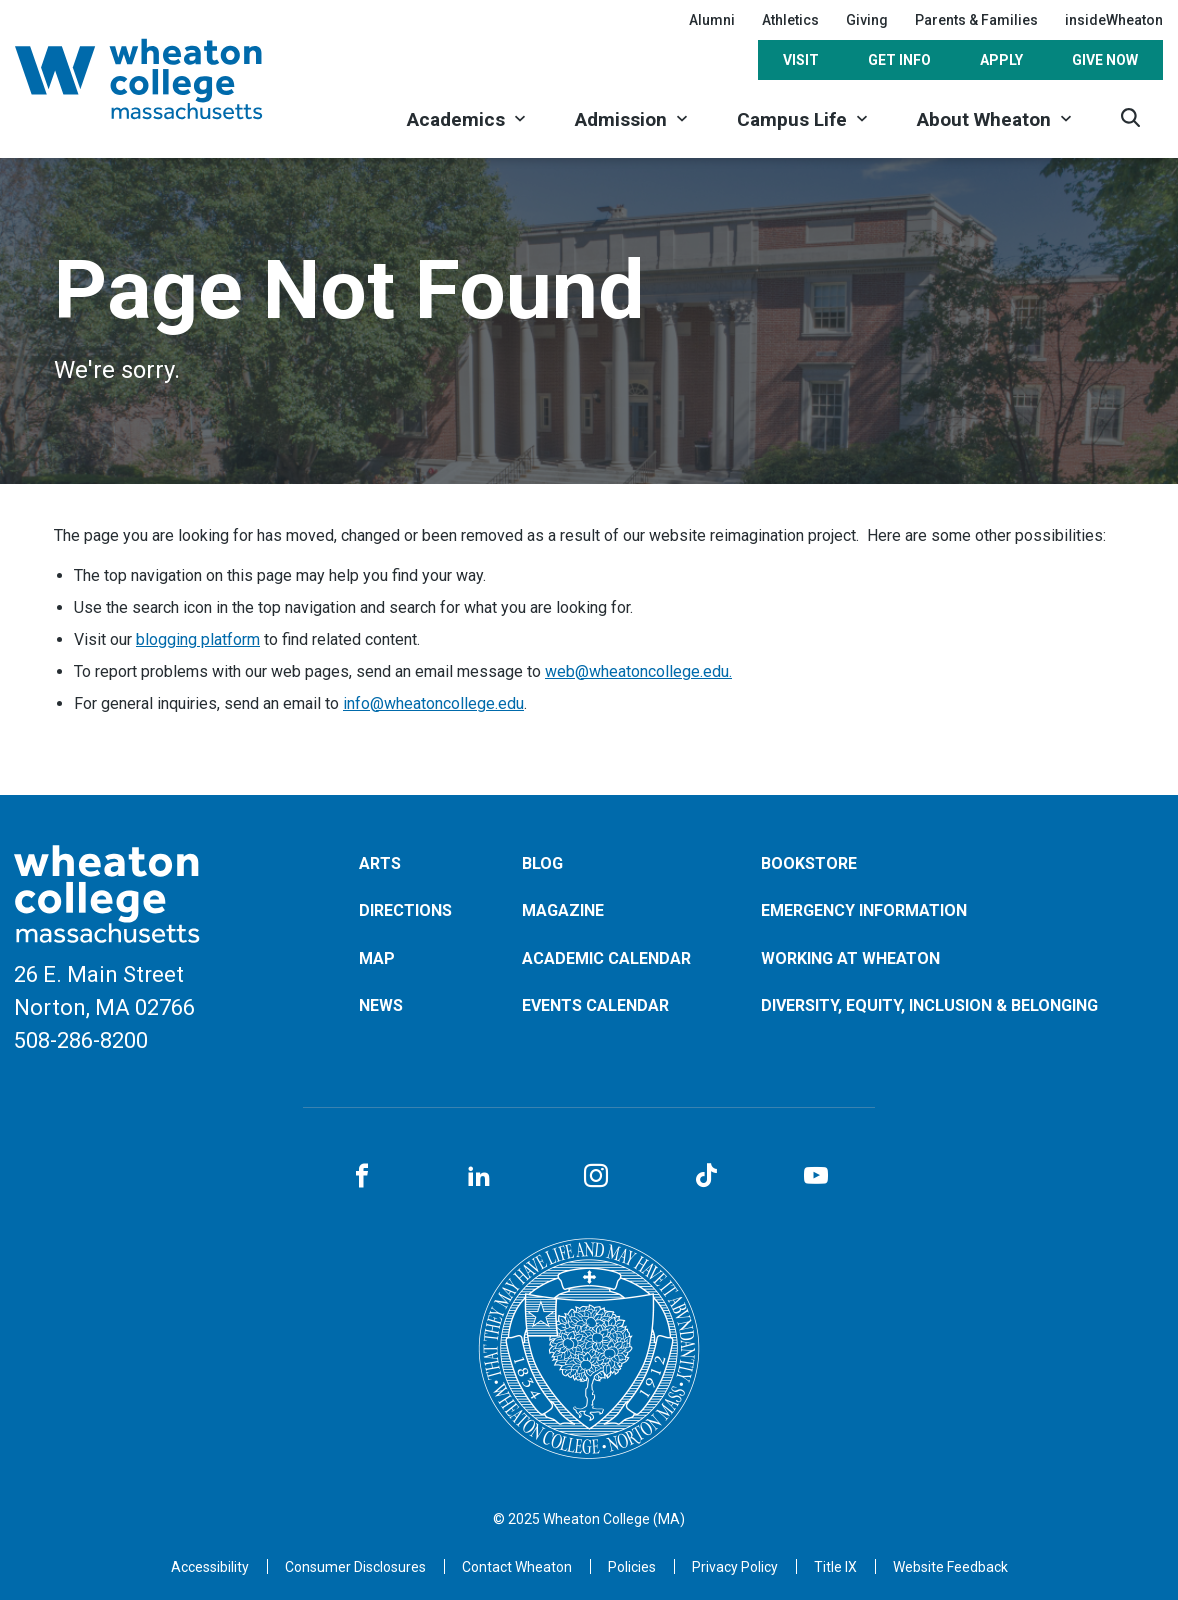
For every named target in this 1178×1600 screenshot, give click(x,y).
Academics (456, 119)
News (381, 1005)
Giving (867, 20)
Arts (380, 863)
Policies (632, 1567)
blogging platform (198, 639)
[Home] (165, 79)
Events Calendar (595, 1005)
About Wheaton (984, 119)
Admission (621, 119)
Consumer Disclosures (355, 1567)
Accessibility (210, 1567)
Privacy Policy (735, 1567)
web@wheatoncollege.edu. (638, 671)
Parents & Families (976, 20)
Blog (542, 863)
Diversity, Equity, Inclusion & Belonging (929, 1005)
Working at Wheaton (850, 958)
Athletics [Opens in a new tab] (790, 20)
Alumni (712, 20)
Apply (1001, 60)
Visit (801, 60)
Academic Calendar (606, 958)
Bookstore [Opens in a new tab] (809, 863)
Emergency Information (864, 910)
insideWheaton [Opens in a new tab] (1114, 20)
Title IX (835, 1567)
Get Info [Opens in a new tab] (899, 60)
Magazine (563, 910)
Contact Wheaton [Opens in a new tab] (517, 1567)
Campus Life (792, 119)
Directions (405, 910)
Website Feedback (950, 1567)
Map (377, 958)
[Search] (1130, 117)
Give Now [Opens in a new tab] (1105, 60)
